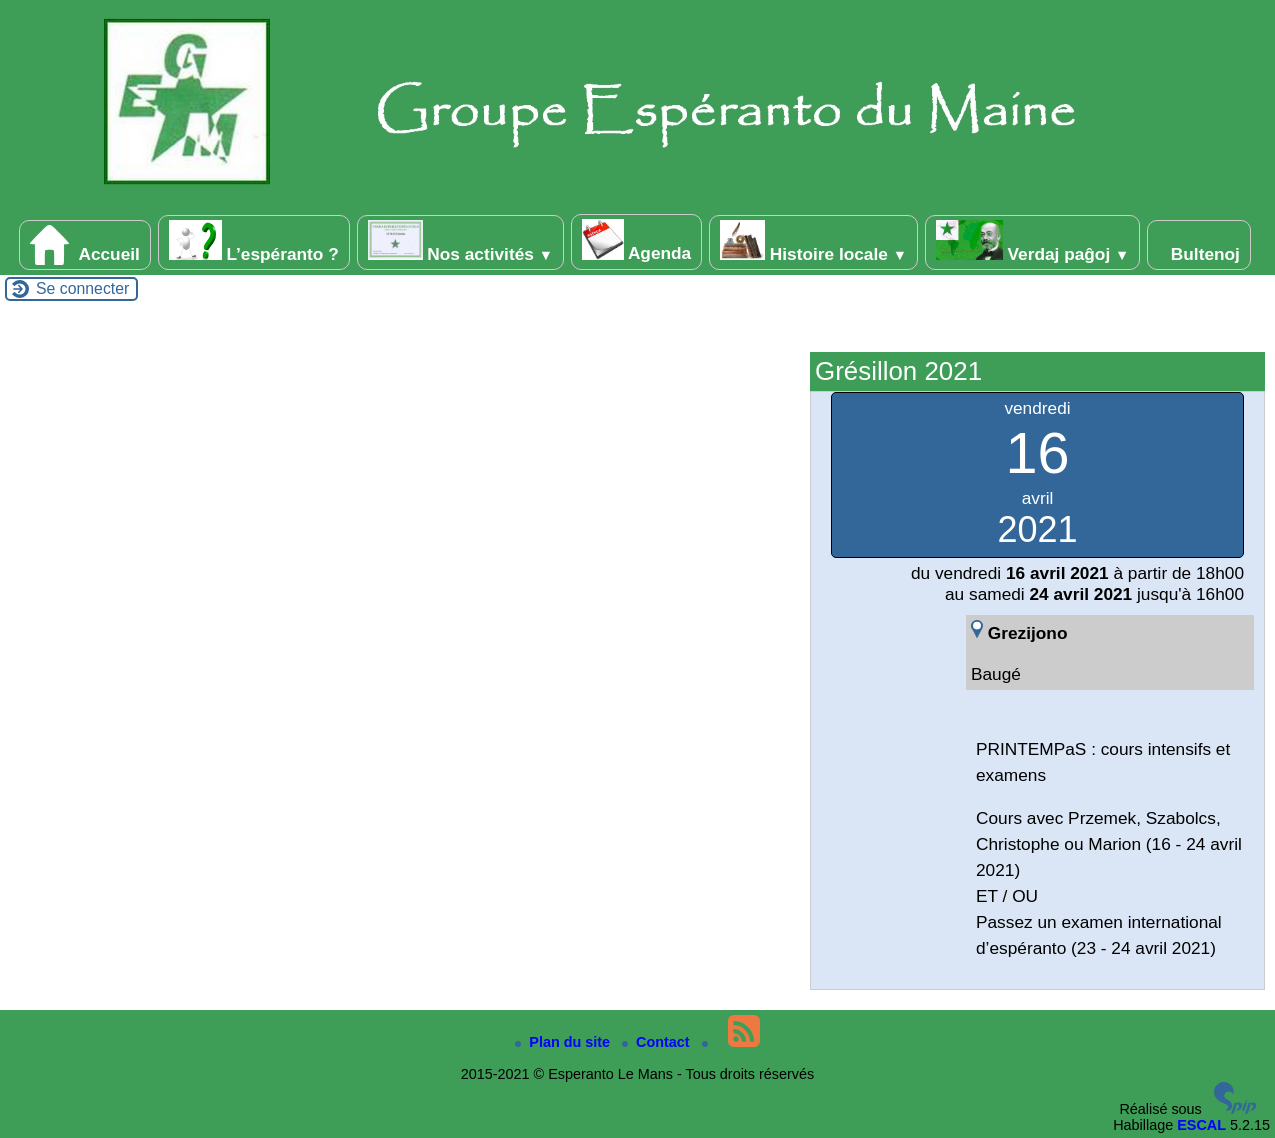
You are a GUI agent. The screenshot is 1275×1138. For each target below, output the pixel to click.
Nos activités (460, 242)
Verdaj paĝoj (1033, 242)
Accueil (85, 245)
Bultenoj (1199, 245)
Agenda (636, 241)
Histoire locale (813, 242)
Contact (658, 1042)
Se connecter (82, 288)
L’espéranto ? (254, 242)
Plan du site (564, 1042)
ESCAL (1201, 1125)
